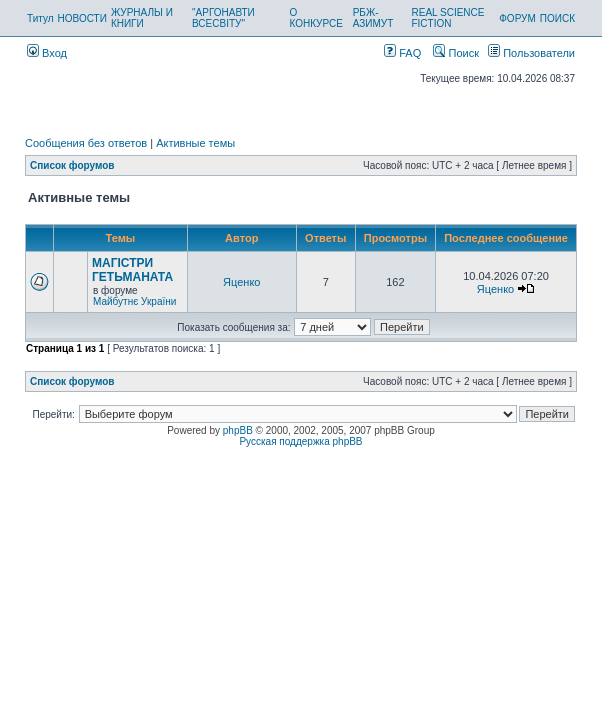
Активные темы (195, 143)
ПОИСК (557, 18)
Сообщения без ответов (86, 143)
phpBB (238, 430)
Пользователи (531, 53)
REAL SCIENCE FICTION (447, 18)
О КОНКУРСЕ (315, 18)
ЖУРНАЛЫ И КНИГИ (142, 18)
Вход (47, 53)
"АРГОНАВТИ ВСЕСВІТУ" (223, 18)
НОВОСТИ (82, 18)
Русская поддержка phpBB (300, 441)
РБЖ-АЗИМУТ (373, 18)
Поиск (456, 53)
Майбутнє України (134, 301)
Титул (40, 18)
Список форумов (72, 165)
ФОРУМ (517, 18)
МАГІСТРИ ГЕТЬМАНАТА (132, 270)
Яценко (241, 282)
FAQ (402, 53)
